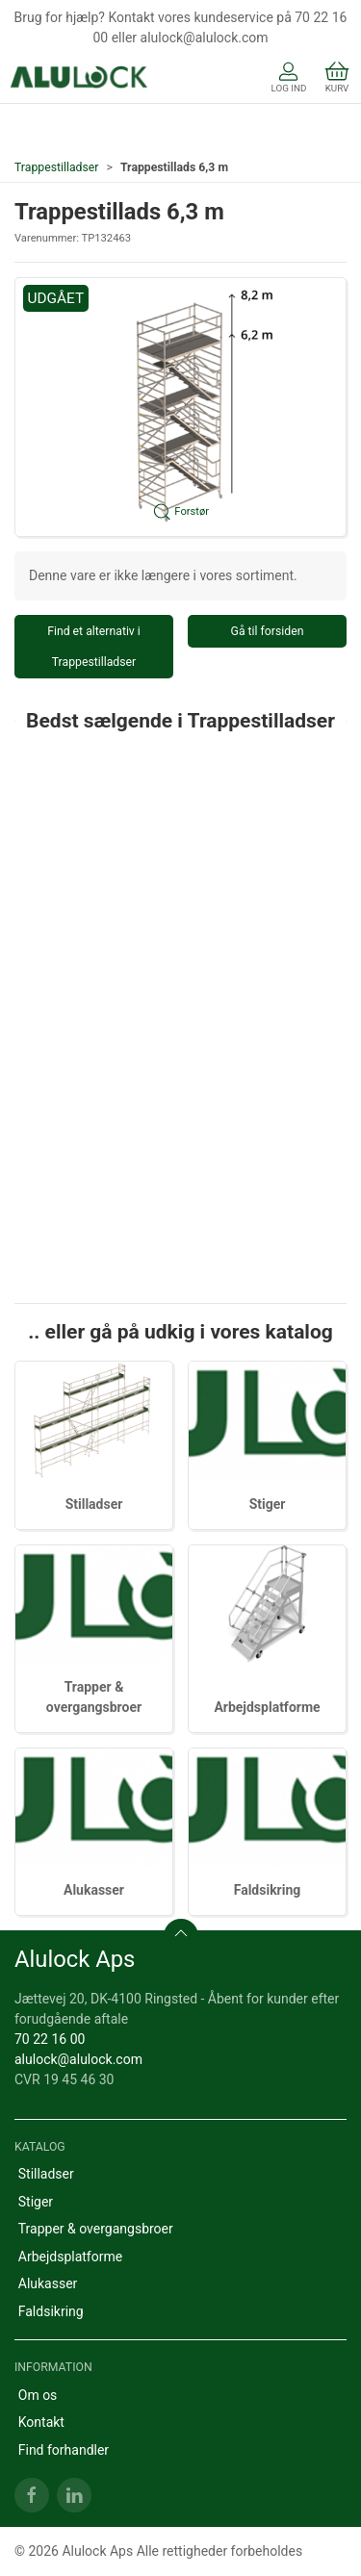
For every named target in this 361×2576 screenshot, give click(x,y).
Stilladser (94, 1504)
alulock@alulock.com (78, 2059)
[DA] (79, 79)
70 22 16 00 (49, 2039)
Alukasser (94, 1890)
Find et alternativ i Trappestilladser (94, 647)
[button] (180, 407)
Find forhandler (63, 2450)
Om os (38, 2395)
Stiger (267, 1504)
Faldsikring (267, 1890)
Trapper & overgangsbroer (95, 2228)
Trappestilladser (56, 167)
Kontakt (41, 2422)
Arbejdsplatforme (267, 1707)
